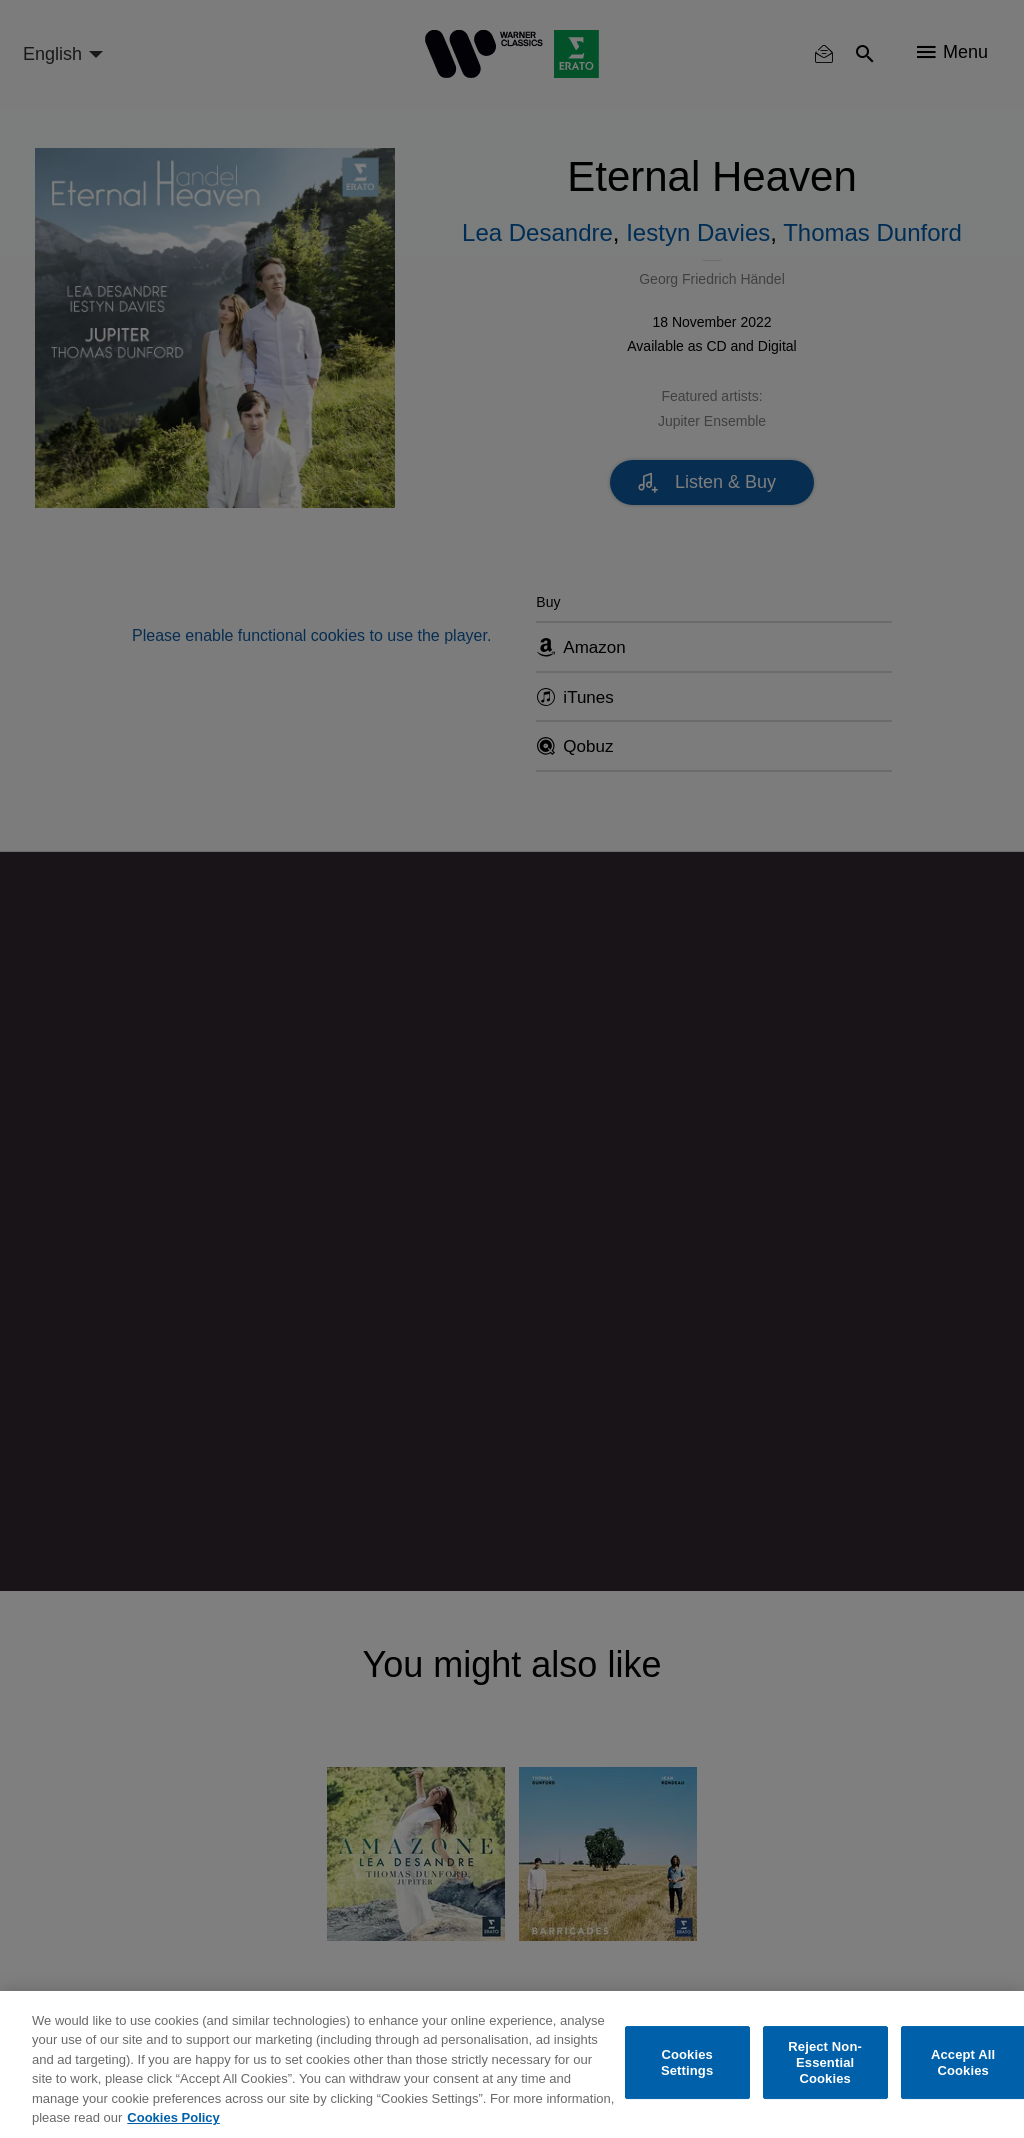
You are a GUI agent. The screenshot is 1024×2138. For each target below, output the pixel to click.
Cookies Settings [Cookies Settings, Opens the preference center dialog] (687, 2062)
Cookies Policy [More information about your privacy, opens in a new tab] (173, 2117)
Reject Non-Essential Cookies (825, 2063)
